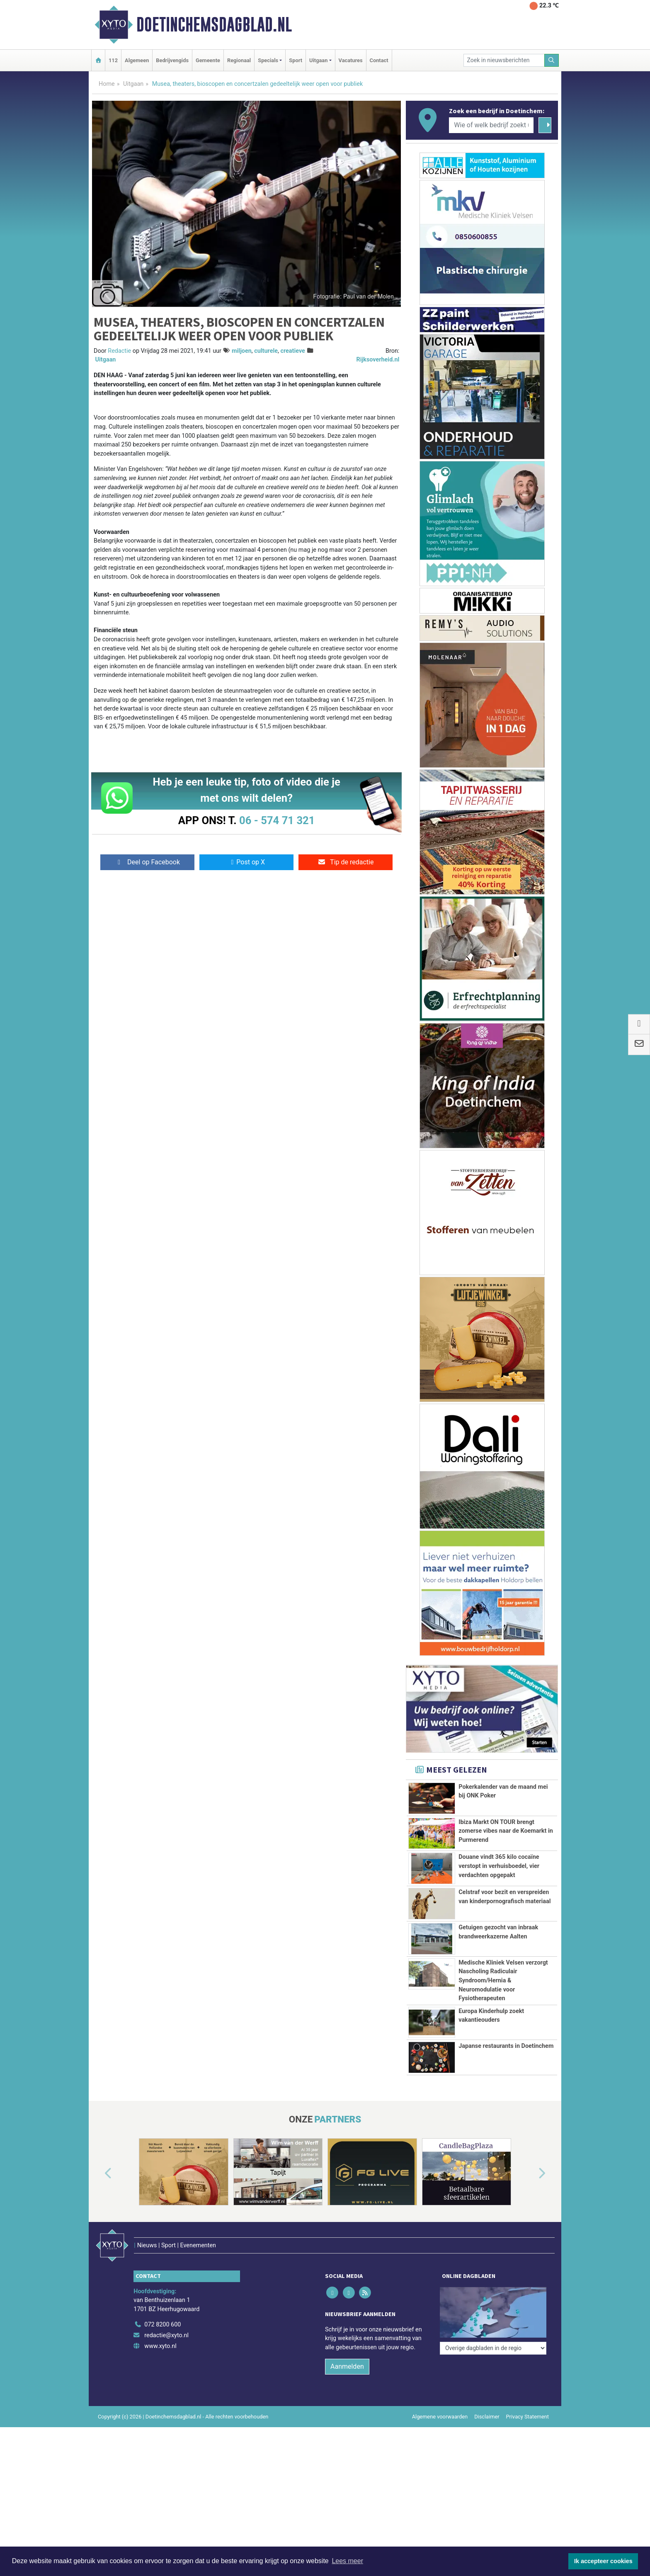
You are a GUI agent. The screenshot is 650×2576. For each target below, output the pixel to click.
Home (107, 83)
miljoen (242, 350)
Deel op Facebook (147, 862)
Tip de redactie (346, 862)
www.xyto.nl (160, 2328)
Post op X (246, 862)
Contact (379, 60)
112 (113, 60)
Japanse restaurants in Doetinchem (505, 2046)
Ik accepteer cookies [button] (603, 2561)
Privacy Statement (527, 2399)
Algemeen (137, 60)
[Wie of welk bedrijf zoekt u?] (491, 125)
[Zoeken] (551, 60)
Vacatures (351, 60)
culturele (266, 350)
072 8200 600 (162, 2307)
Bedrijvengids (172, 60)
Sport (295, 60)
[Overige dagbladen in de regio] (493, 2289)
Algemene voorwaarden (440, 2399)
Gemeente (208, 60)
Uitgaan (133, 83)
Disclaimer (486, 2399)
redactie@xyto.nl (166, 2317)
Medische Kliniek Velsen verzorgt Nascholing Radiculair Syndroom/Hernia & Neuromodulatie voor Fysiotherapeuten (503, 1980)
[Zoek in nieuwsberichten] (504, 60)
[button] (99, 2173)
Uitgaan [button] (318, 60)
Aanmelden (347, 2349)
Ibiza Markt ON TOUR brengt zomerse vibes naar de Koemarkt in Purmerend (505, 1831)
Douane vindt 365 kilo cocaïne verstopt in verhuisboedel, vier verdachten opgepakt (498, 1865)
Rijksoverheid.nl (377, 359)
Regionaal (239, 60)
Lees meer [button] (347, 2560)
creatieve (292, 350)
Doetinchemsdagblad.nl (214, 24)
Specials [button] (268, 60)
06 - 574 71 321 (277, 820)
